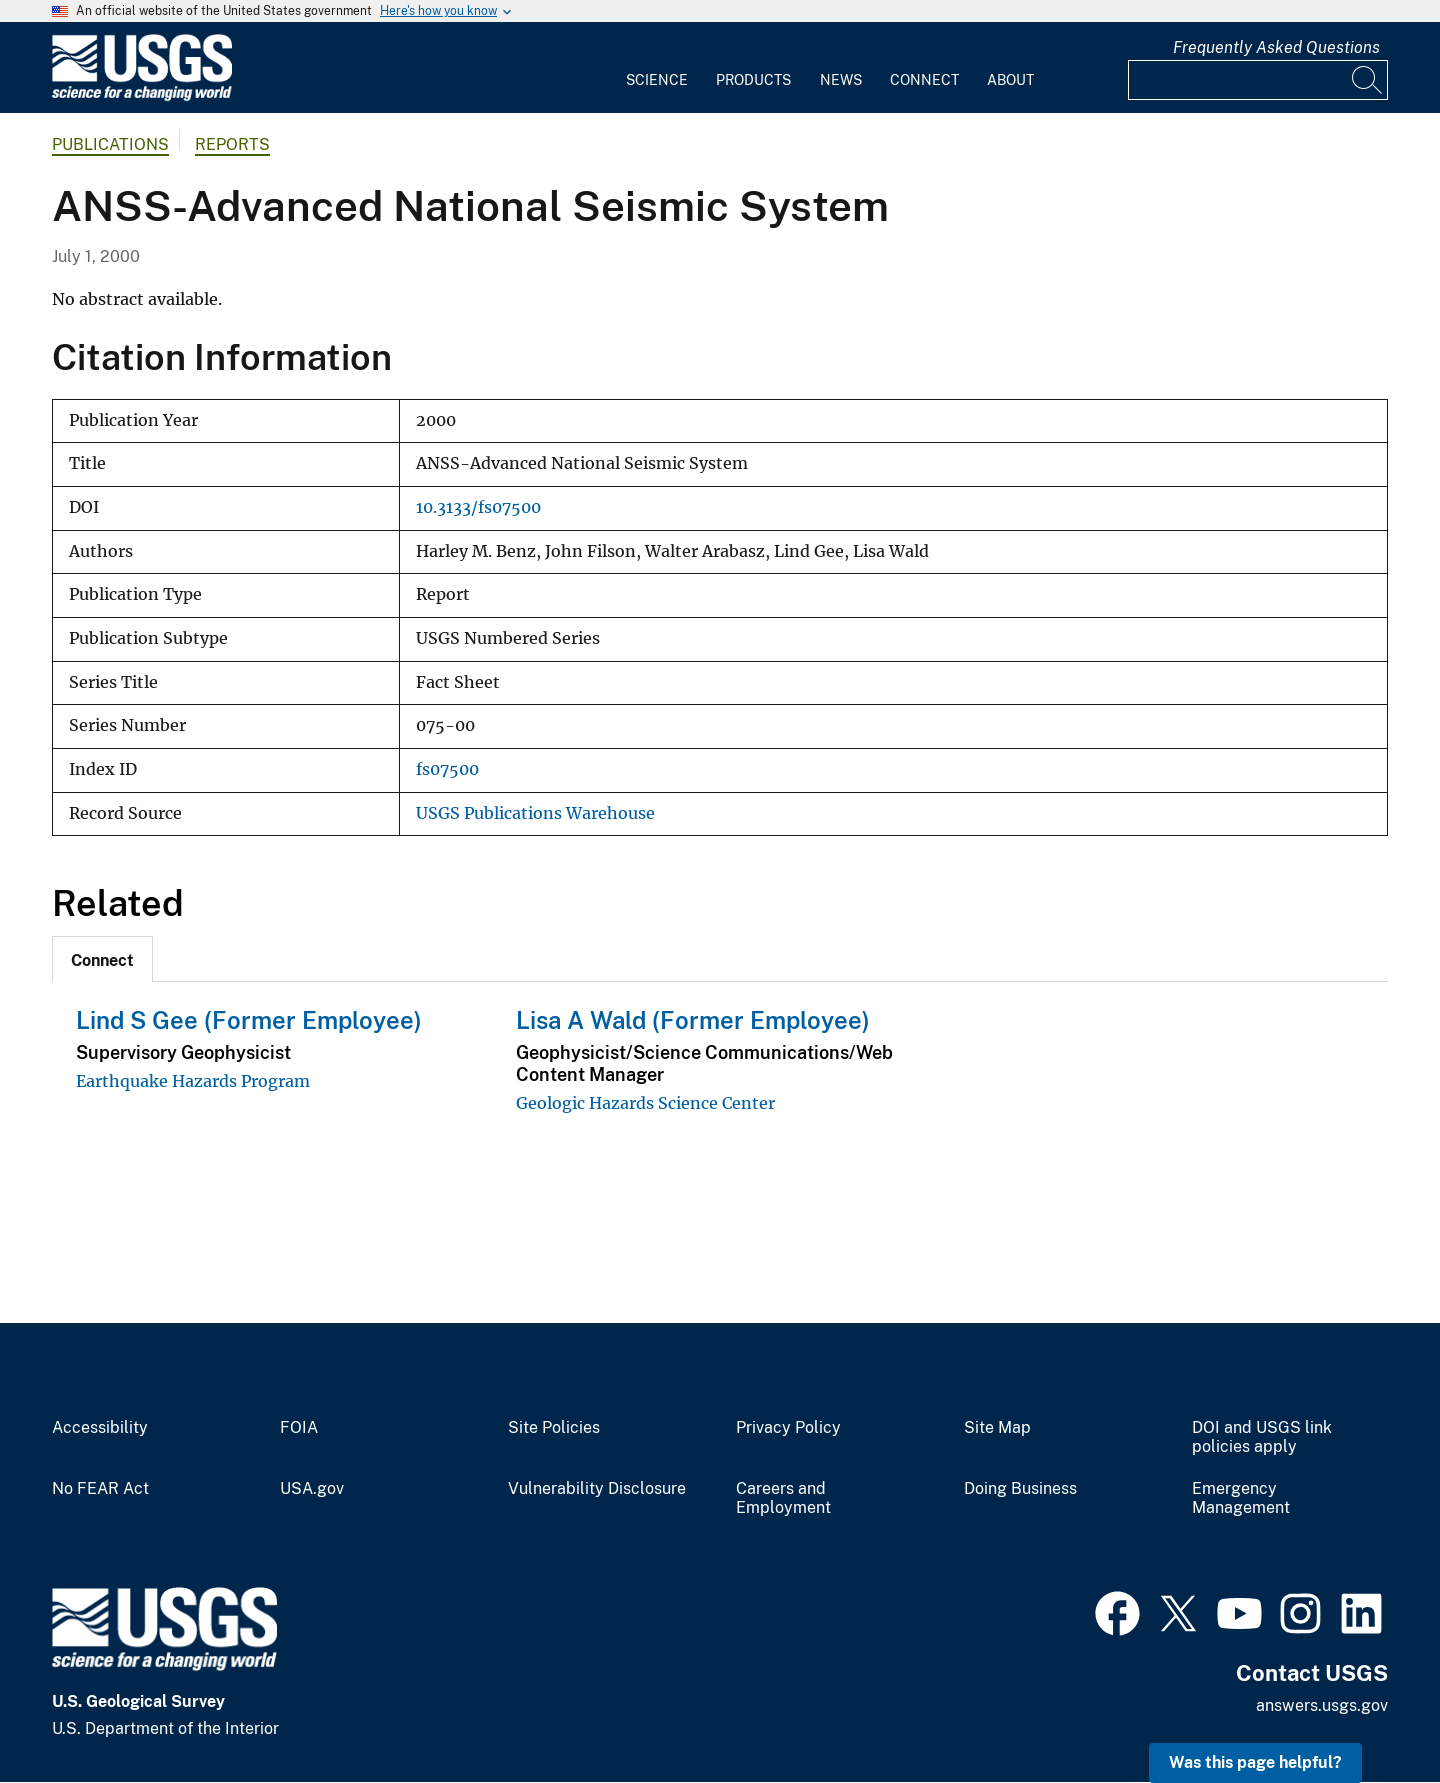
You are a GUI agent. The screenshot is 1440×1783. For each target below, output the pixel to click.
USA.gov (312, 1489)
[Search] (1368, 80)
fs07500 (447, 769)
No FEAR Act (100, 1489)
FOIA (299, 1428)
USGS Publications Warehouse (535, 813)
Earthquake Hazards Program (193, 1081)
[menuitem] (657, 68)
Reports (232, 144)
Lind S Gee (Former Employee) (249, 1020)
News (841, 80)
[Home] (142, 96)
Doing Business (1020, 1489)
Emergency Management (1241, 1498)
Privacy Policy (788, 1428)
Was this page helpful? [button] (1255, 1762)
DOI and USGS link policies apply (1262, 1437)
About (1010, 80)
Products (753, 80)
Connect (924, 80)
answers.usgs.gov (1322, 1705)
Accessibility (100, 1428)
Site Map (997, 1428)
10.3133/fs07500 (478, 507)
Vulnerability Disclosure (597, 1489)
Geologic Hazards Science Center (645, 1103)
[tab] (102, 959)
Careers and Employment (783, 1498)
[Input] (1258, 80)
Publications (110, 144)
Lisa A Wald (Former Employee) (693, 1020)
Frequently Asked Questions (1276, 47)
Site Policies (554, 1428)
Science (657, 80)
